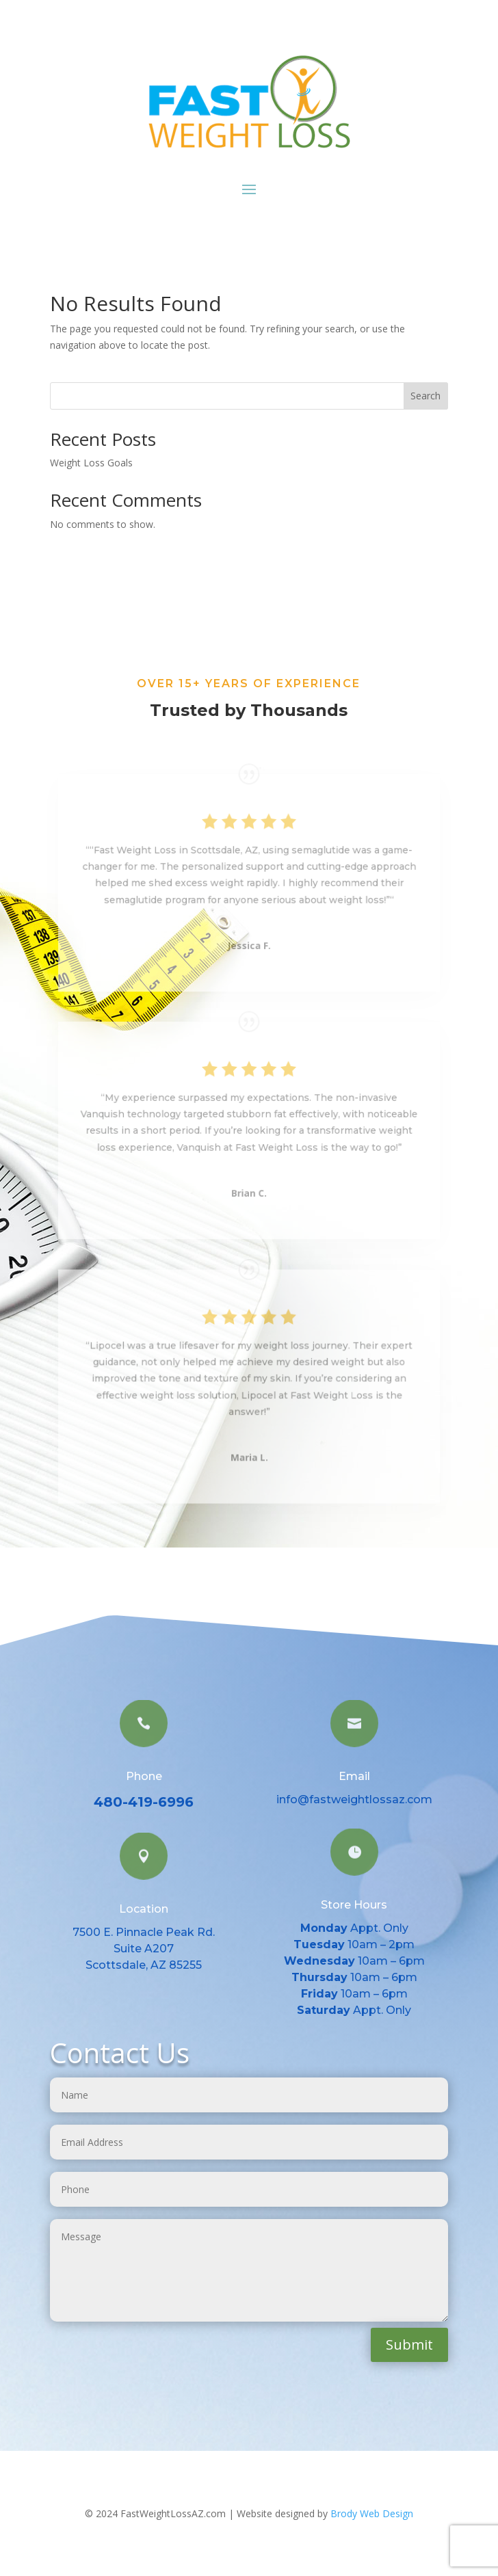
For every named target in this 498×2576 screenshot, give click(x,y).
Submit (409, 2344)
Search (425, 395)
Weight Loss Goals (91, 462)
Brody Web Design (371, 2513)
